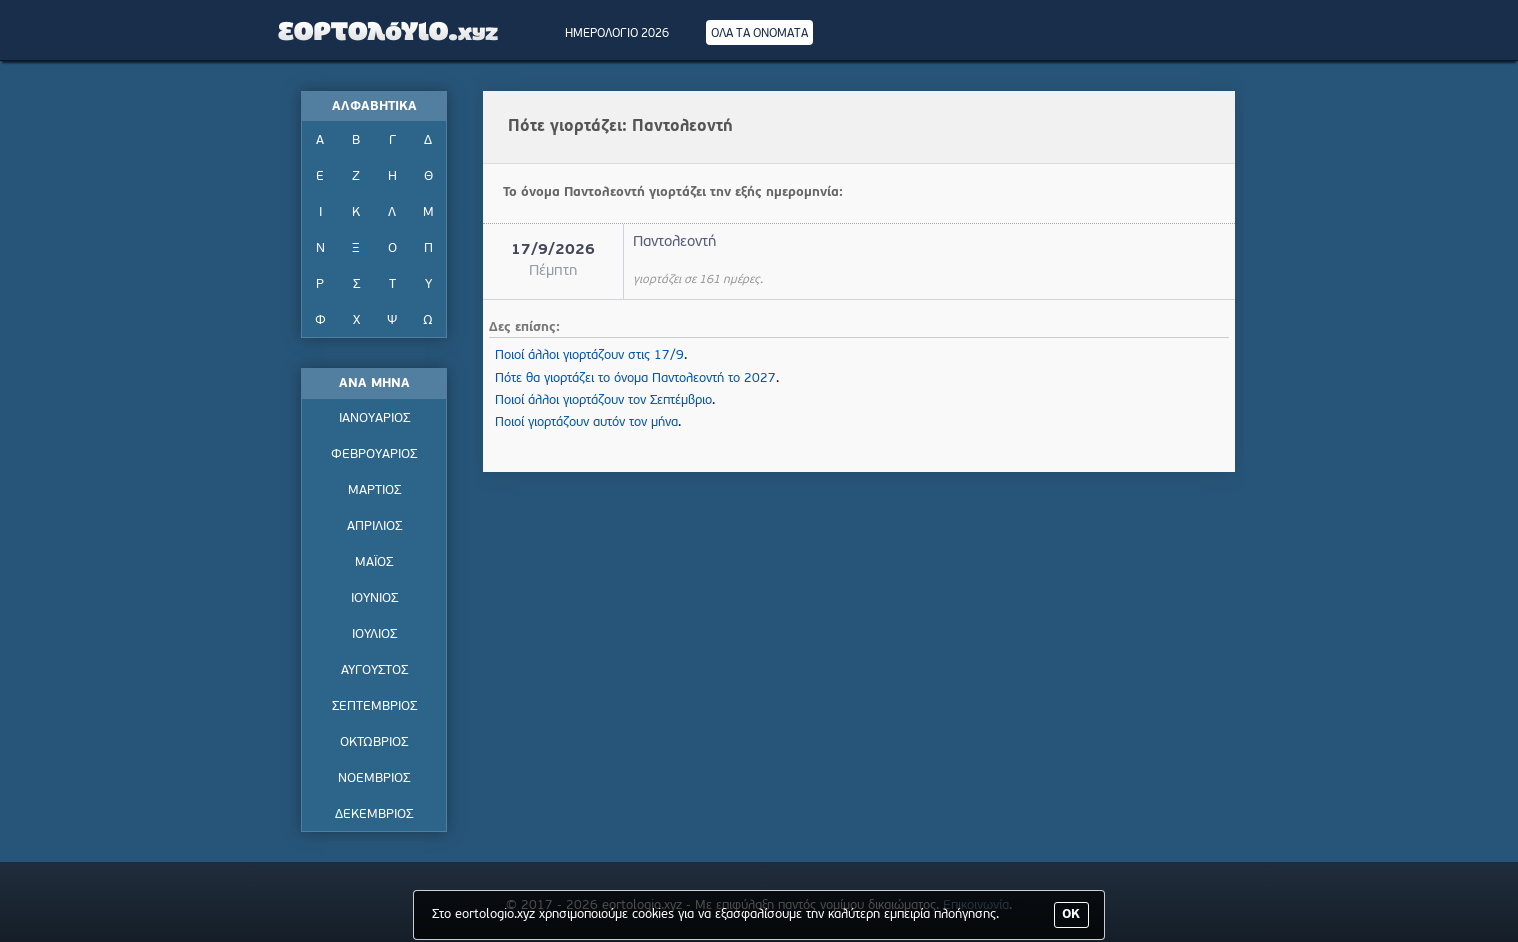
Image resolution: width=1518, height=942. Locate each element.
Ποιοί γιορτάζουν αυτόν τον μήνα (586, 422)
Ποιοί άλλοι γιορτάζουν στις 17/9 (589, 355)
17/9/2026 (553, 250)
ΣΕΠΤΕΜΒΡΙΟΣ (374, 706)
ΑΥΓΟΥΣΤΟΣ (374, 670)
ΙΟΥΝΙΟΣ (374, 598)
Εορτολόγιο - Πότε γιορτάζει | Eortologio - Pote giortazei (389, 30)
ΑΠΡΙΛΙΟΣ (374, 526)
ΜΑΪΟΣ (374, 562)
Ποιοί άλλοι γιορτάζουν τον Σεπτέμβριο (603, 400)
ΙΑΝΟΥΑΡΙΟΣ (374, 418)
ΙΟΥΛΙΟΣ (374, 634)
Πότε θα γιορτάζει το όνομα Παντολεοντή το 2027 (635, 378)
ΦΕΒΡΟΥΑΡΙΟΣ (374, 454)
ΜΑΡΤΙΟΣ (374, 490)
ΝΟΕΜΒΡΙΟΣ (374, 778)
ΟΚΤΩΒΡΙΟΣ (374, 742)
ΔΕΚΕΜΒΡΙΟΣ (374, 814)
